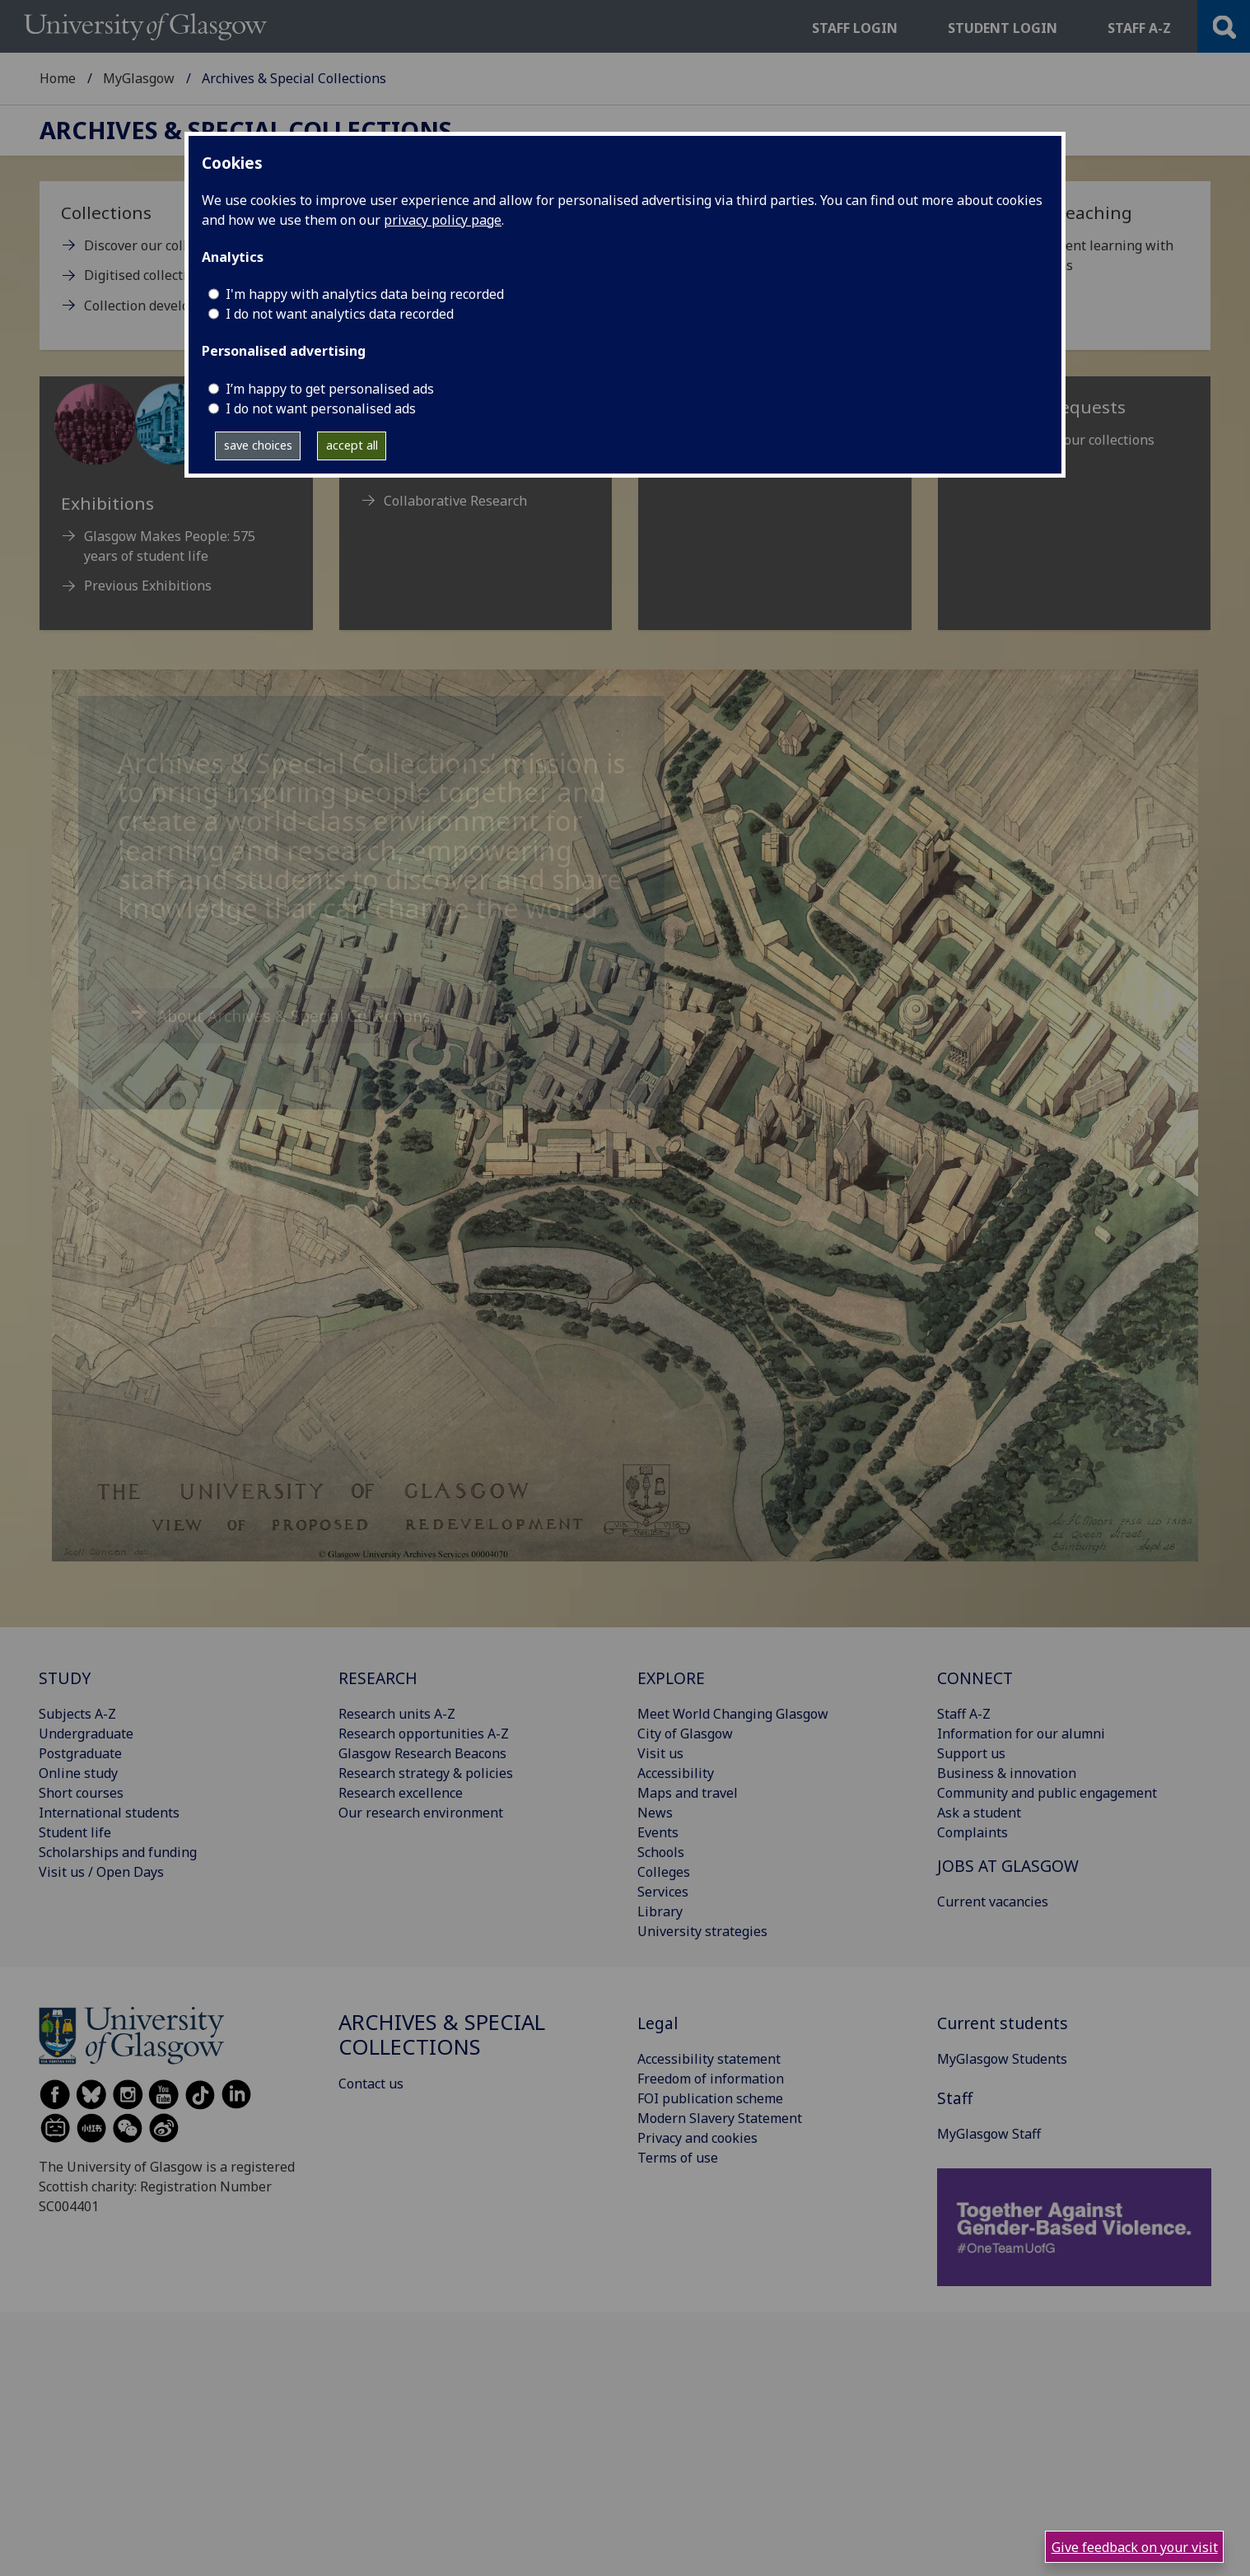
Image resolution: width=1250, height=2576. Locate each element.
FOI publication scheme (710, 2098)
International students (109, 1813)
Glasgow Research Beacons (422, 1753)
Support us (971, 1753)
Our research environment (420, 1813)
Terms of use (677, 2158)
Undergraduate (86, 1733)
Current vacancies (992, 1901)
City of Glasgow (685, 1733)
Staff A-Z (964, 1714)
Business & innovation (1006, 1773)
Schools (660, 1852)
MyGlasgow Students (1002, 2059)
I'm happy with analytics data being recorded (365, 294)
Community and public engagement (1047, 1793)
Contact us (370, 2083)
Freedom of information (710, 2079)
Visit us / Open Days (101, 1872)
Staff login (855, 28)
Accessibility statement (709, 2059)
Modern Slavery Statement (719, 2118)
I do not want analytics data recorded (340, 314)
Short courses (81, 1793)
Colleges (663, 1872)
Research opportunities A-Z (423, 1733)
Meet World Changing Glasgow (732, 1714)
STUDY (65, 1678)
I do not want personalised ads (321, 408)
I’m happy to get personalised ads (330, 389)
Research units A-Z (396, 1714)
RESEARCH (377, 1678)
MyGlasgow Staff (989, 2134)
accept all (352, 445)
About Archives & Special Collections (294, 1016)
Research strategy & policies (425, 1773)
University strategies (702, 1931)
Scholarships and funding (118, 1852)
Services (662, 1892)
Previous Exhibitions (148, 585)
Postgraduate (80, 1753)
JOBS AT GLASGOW (1008, 1866)
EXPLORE (671, 1678)
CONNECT (975, 1678)
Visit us (660, 1753)
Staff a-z (1139, 28)
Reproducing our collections (1068, 440)
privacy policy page (442, 220)
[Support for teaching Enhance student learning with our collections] (1074, 245)
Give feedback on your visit (1135, 2547)
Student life (75, 1832)
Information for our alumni (1021, 1733)
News (655, 1813)
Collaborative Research (455, 501)
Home (58, 78)
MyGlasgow (139, 78)
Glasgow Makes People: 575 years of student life (169, 546)
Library (660, 1911)
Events (658, 1832)
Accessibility (675, 1773)
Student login (1002, 28)
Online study (78, 1773)
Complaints (972, 1832)
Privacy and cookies (697, 2138)
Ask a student (979, 1813)
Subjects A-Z (77, 1714)
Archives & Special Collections (246, 130)
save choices (258, 445)
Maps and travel (687, 1793)
